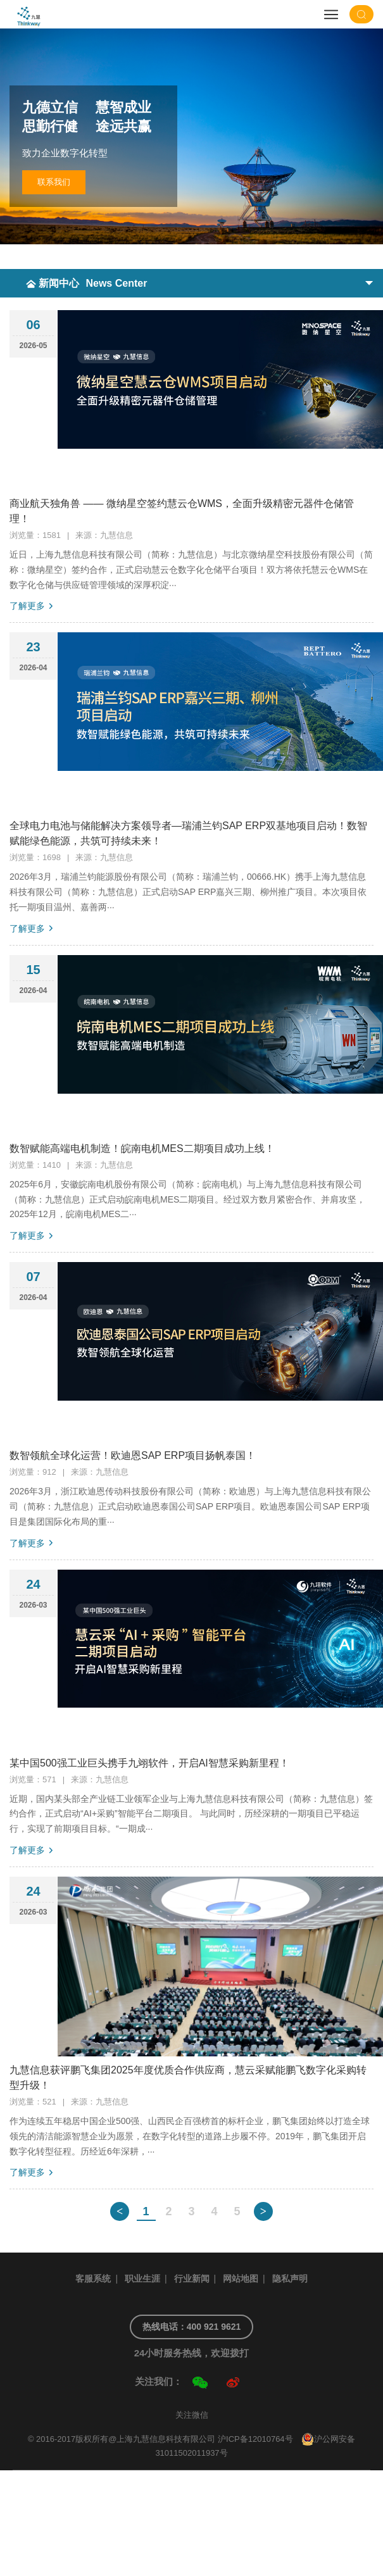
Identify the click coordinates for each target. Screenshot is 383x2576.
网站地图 (240, 2278)
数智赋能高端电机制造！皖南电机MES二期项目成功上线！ (142, 1148)
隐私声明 (290, 2278)
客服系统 (93, 2278)
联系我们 (53, 182)
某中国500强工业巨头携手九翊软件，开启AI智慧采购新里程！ (149, 1763)
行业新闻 (192, 2278)
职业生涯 (142, 2278)
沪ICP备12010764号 (255, 2439)
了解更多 (27, 606)
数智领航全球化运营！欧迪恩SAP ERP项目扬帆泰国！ (132, 1455)
